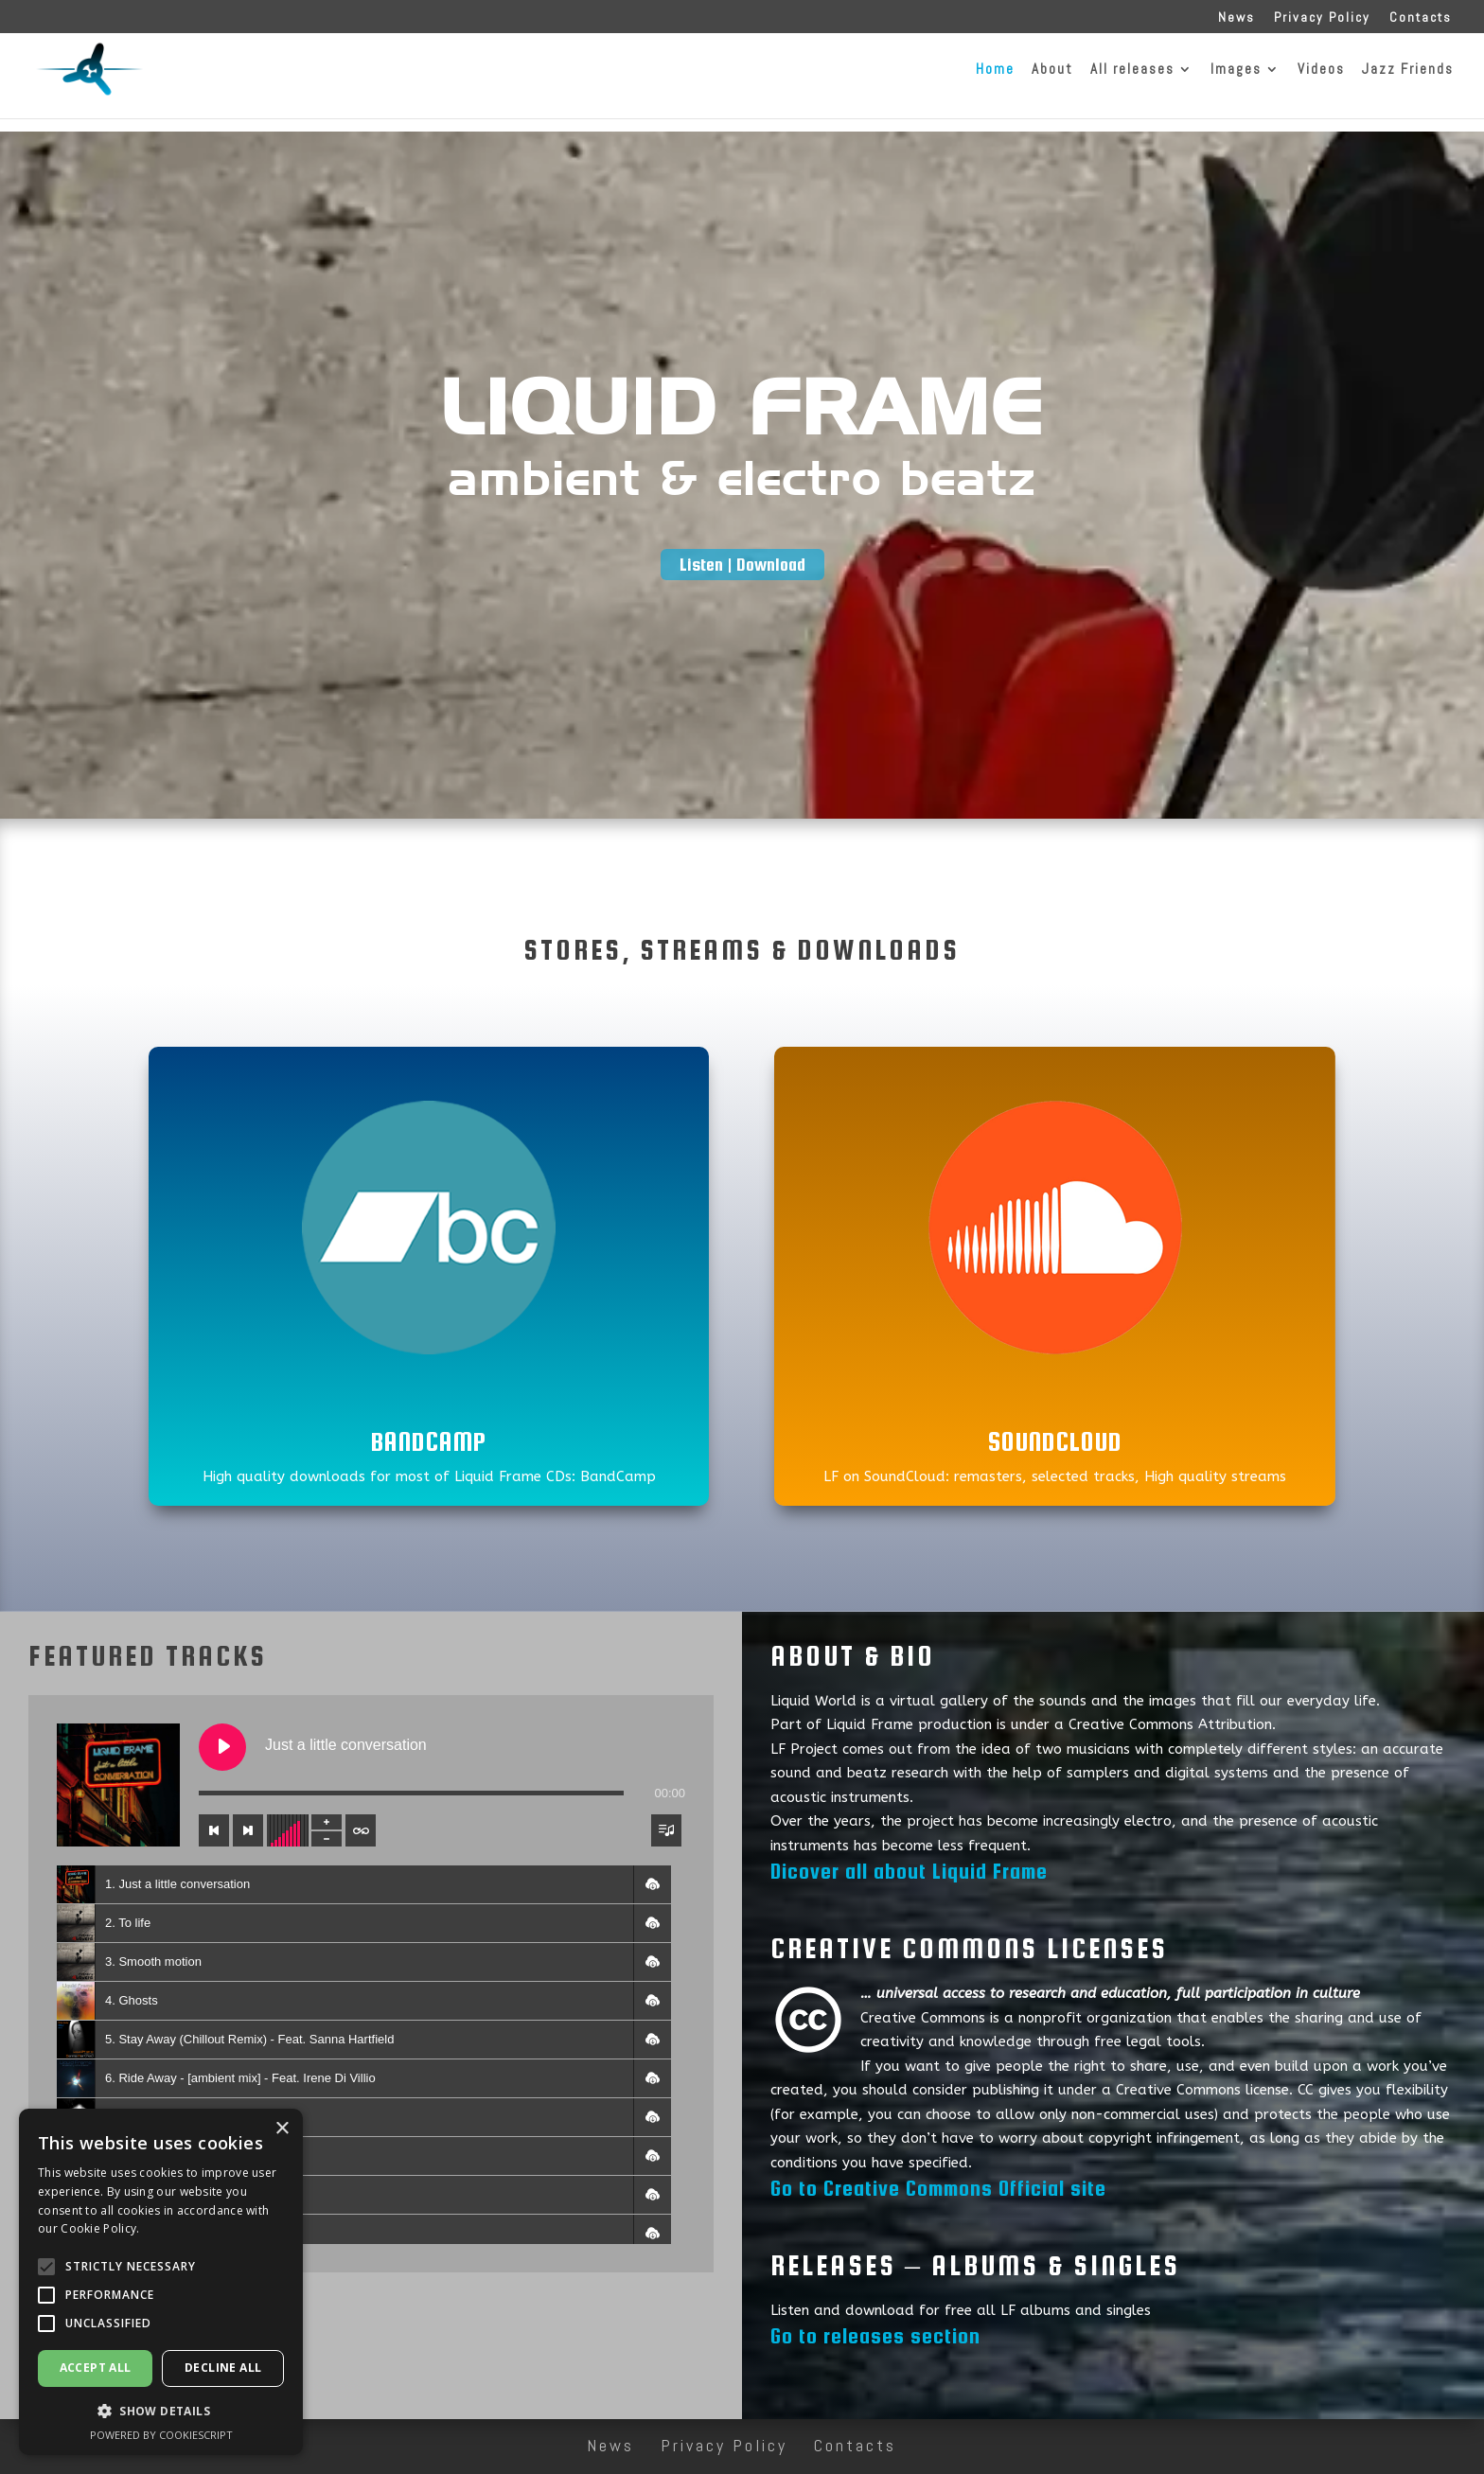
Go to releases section (875, 2336)
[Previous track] (214, 1830)
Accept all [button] (96, 2367)
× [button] (281, 2129)
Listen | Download (742, 564)
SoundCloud (1055, 1441)
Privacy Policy (1322, 18)
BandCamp (428, 1441)
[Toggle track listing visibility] (666, 1830)
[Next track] (248, 1830)
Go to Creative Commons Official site (938, 2188)
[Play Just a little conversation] (222, 1747)
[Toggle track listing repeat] (360, 1830)
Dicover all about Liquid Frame (909, 1871)
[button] (652, 1884)
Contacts (1420, 18)
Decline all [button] (223, 2367)
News (1236, 18)
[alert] (161, 2282)
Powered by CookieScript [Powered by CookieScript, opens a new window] (161, 2435)
